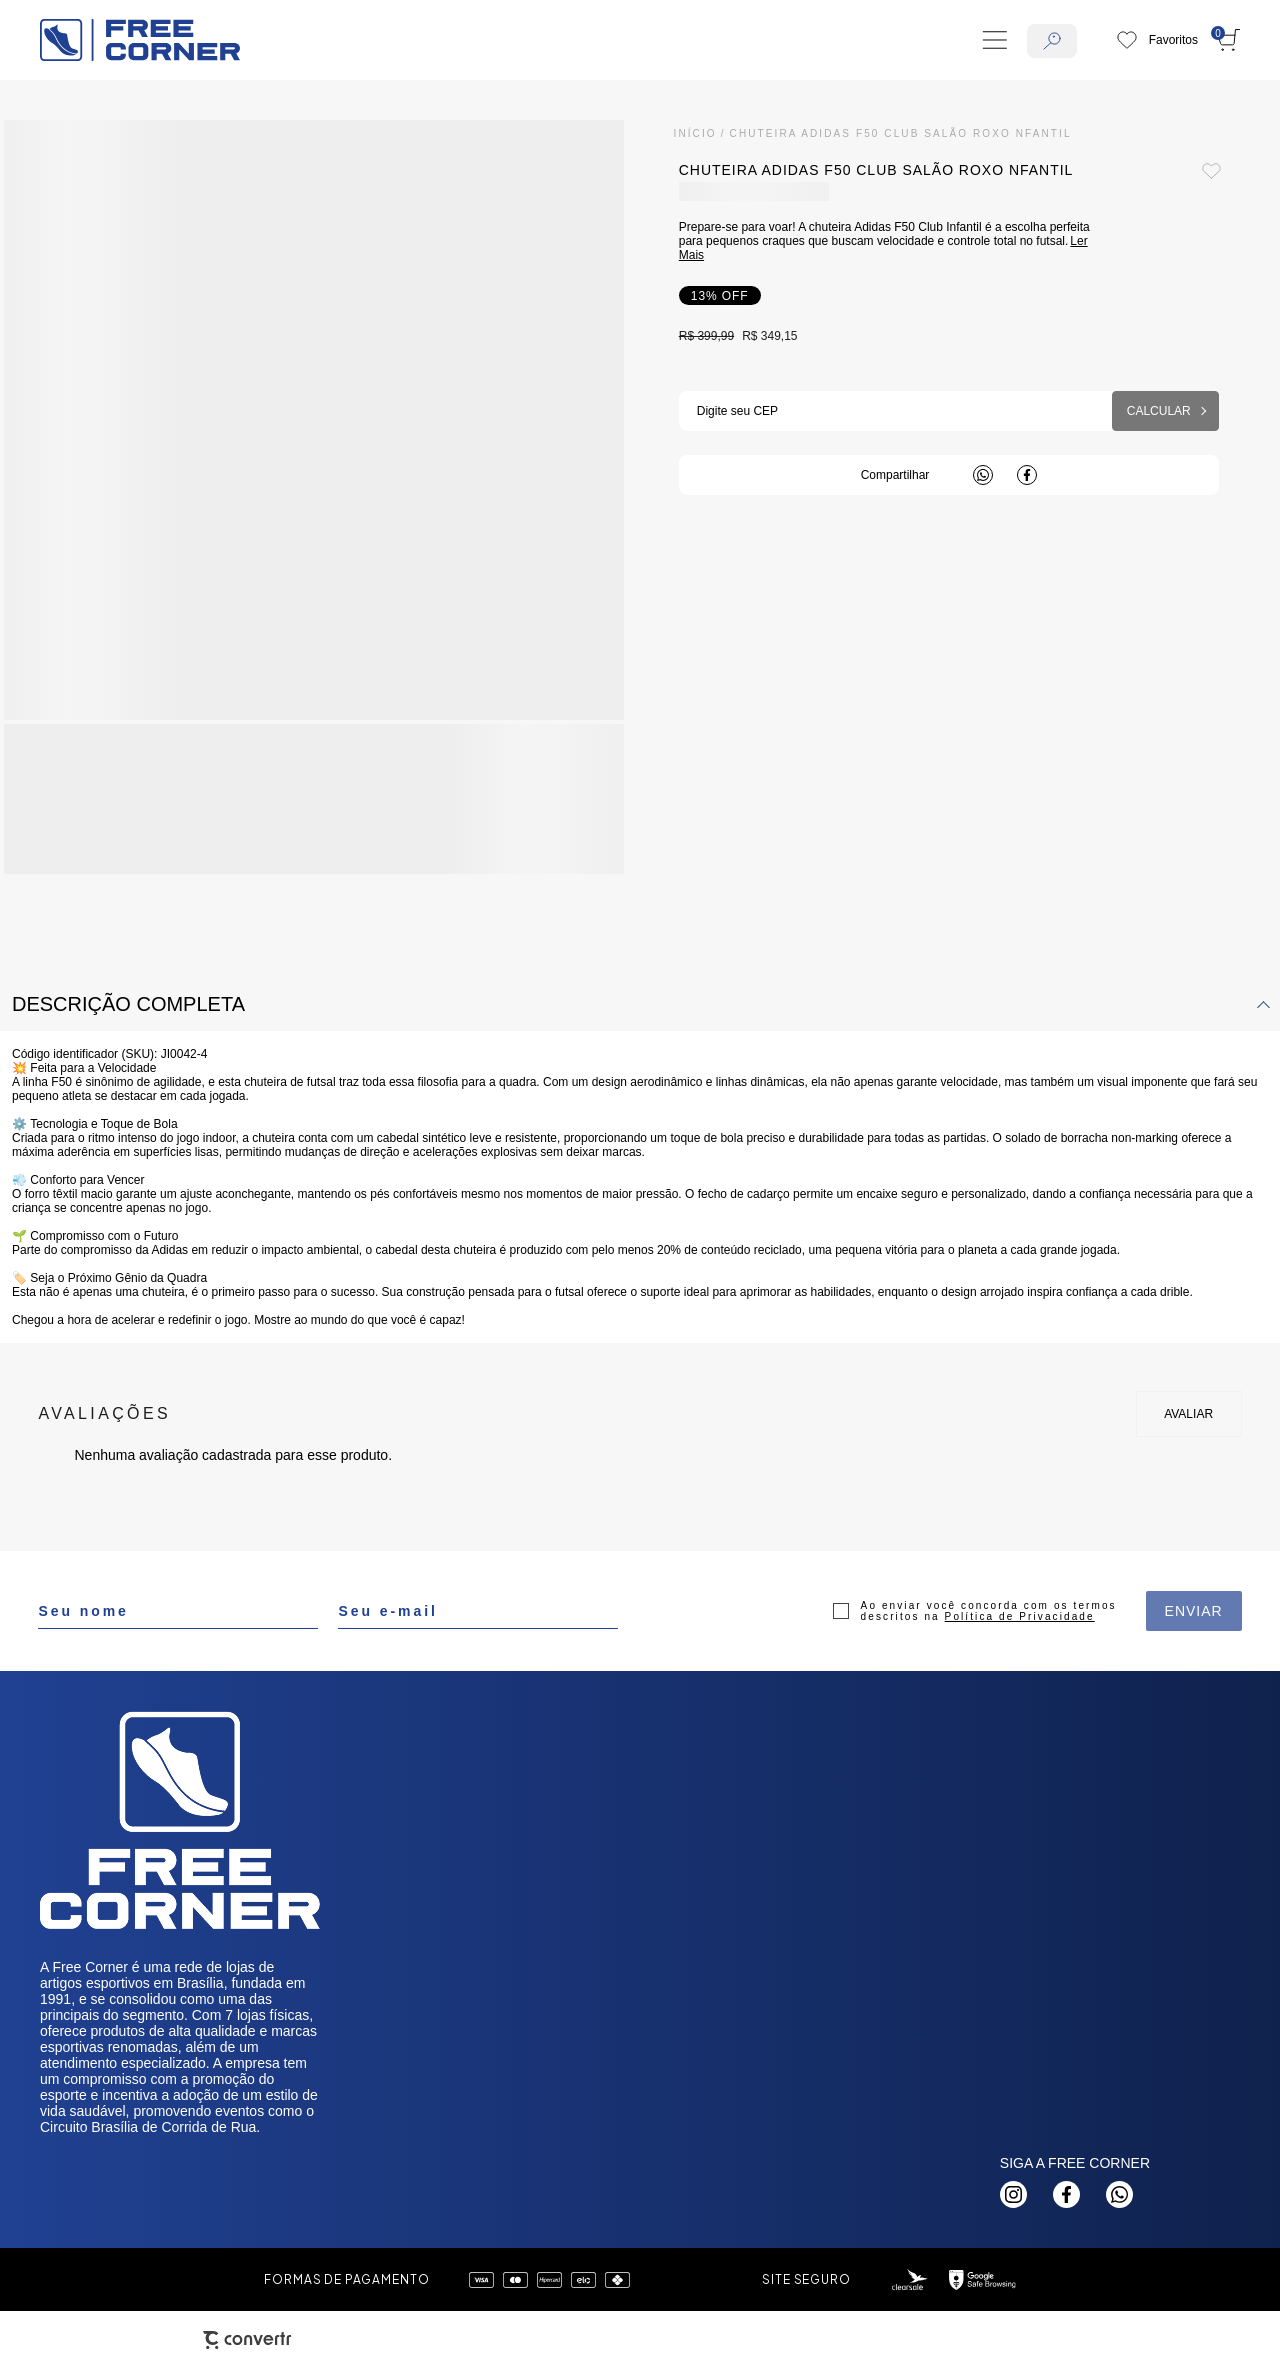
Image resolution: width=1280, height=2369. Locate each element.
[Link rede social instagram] (1013, 2194)
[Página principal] (140, 40)
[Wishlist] (1157, 40)
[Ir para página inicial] (695, 133)
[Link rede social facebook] (1066, 2194)
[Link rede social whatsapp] (1119, 2194)
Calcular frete (1165, 411)
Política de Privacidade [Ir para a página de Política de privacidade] (1020, 1616)
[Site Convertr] (247, 2340)
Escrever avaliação (1189, 1414)
